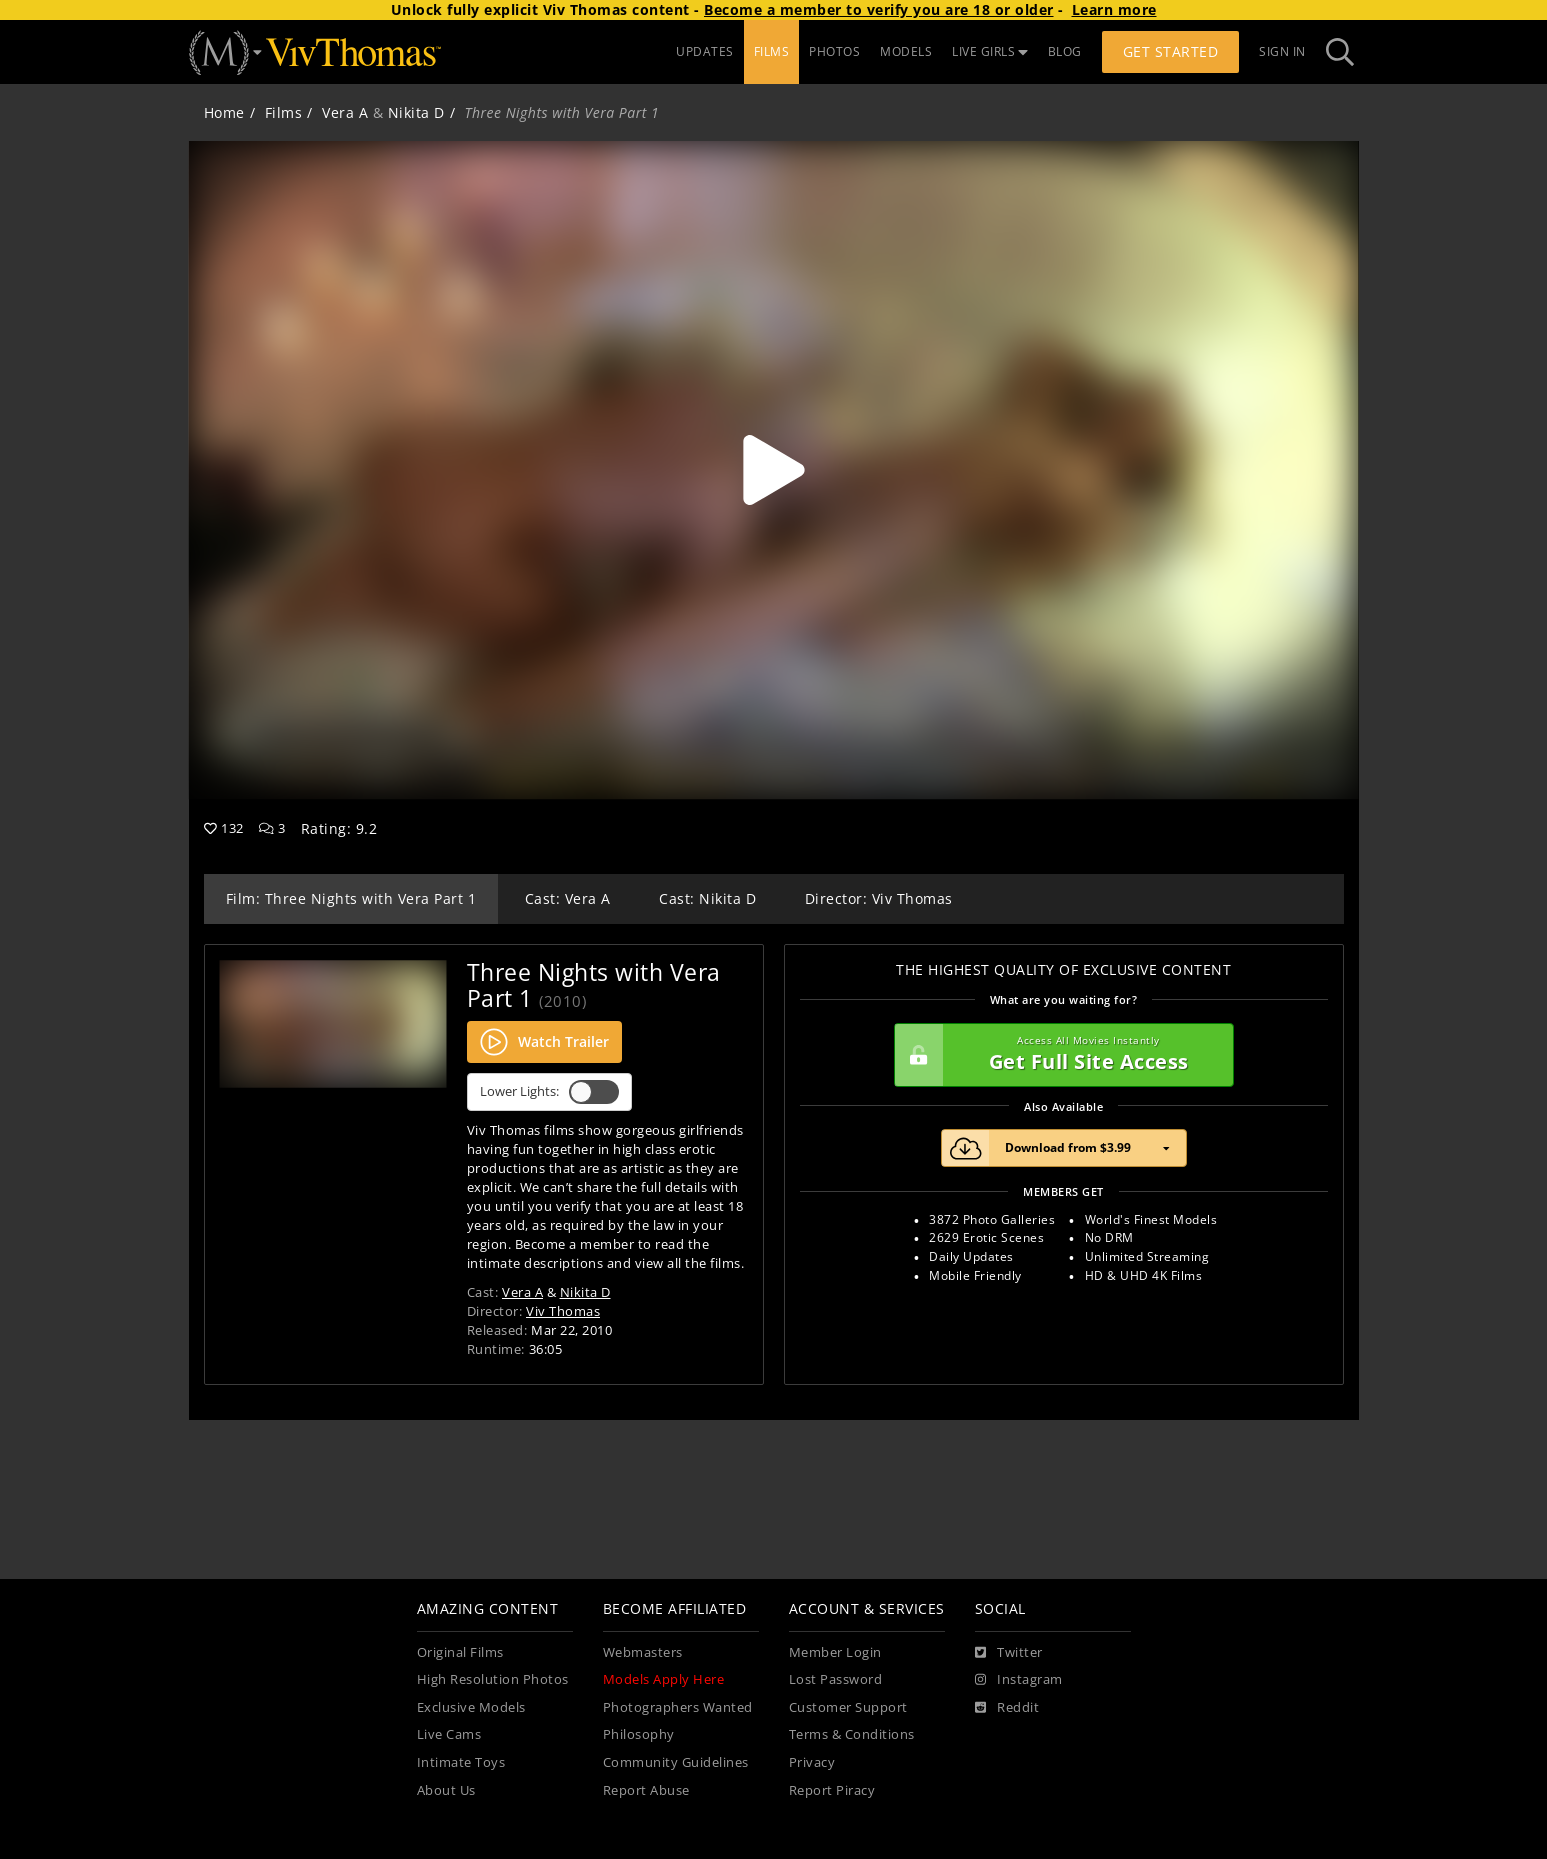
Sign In (1282, 51)
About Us (446, 1790)
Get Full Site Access (1059, 1055)
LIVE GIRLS (990, 51)
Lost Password (836, 1679)
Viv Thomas (563, 1311)
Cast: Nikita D (707, 898)
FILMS (772, 51)
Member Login (835, 1652)
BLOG (1065, 51)
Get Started (1171, 51)
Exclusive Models (471, 1707)
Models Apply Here (664, 1679)
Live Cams (449, 1734)
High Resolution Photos (493, 1679)
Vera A (345, 112)
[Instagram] (1019, 1680)
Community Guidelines (676, 1762)
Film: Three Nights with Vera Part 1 (351, 898)
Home (224, 112)
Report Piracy (832, 1790)
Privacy (812, 1762)
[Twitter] (1009, 1653)
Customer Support (848, 1707)
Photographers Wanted (678, 1707)
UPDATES (705, 51)
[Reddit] (1007, 1708)
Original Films (460, 1652)
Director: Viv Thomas (879, 898)
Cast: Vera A (568, 898)
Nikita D (416, 112)
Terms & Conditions (852, 1734)
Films (284, 112)
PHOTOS (834, 51)
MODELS (906, 51)
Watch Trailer (544, 1042)
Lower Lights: (549, 1092)
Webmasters (643, 1652)
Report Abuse (646, 1790)
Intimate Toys (461, 1762)
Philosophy (639, 1734)
